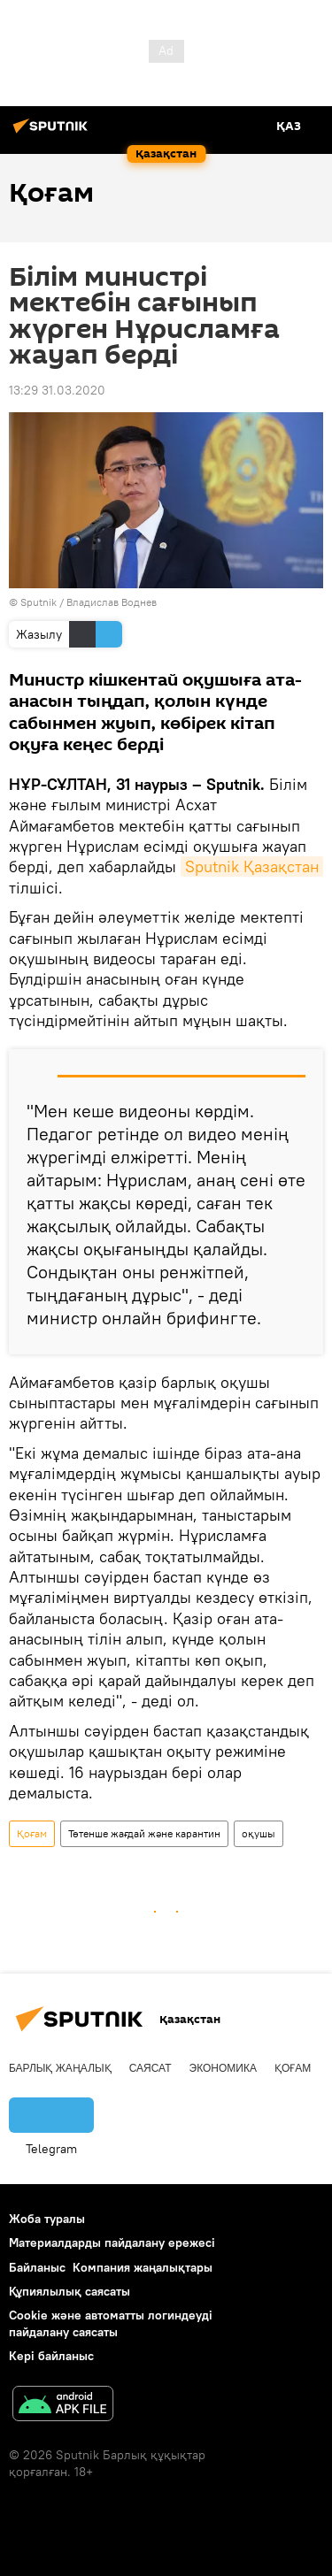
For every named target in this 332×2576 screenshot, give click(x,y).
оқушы (258, 1833)
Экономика (223, 2068)
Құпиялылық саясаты (69, 2291)
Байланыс (37, 2267)
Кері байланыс (51, 2356)
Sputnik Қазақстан (252, 866)
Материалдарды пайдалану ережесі (112, 2242)
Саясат (150, 2068)
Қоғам (32, 1833)
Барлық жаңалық (60, 2068)
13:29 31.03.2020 (57, 390)
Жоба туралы (47, 2219)
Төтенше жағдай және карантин (144, 1833)
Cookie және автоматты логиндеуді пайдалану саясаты (110, 2323)
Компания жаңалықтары (142, 2267)
